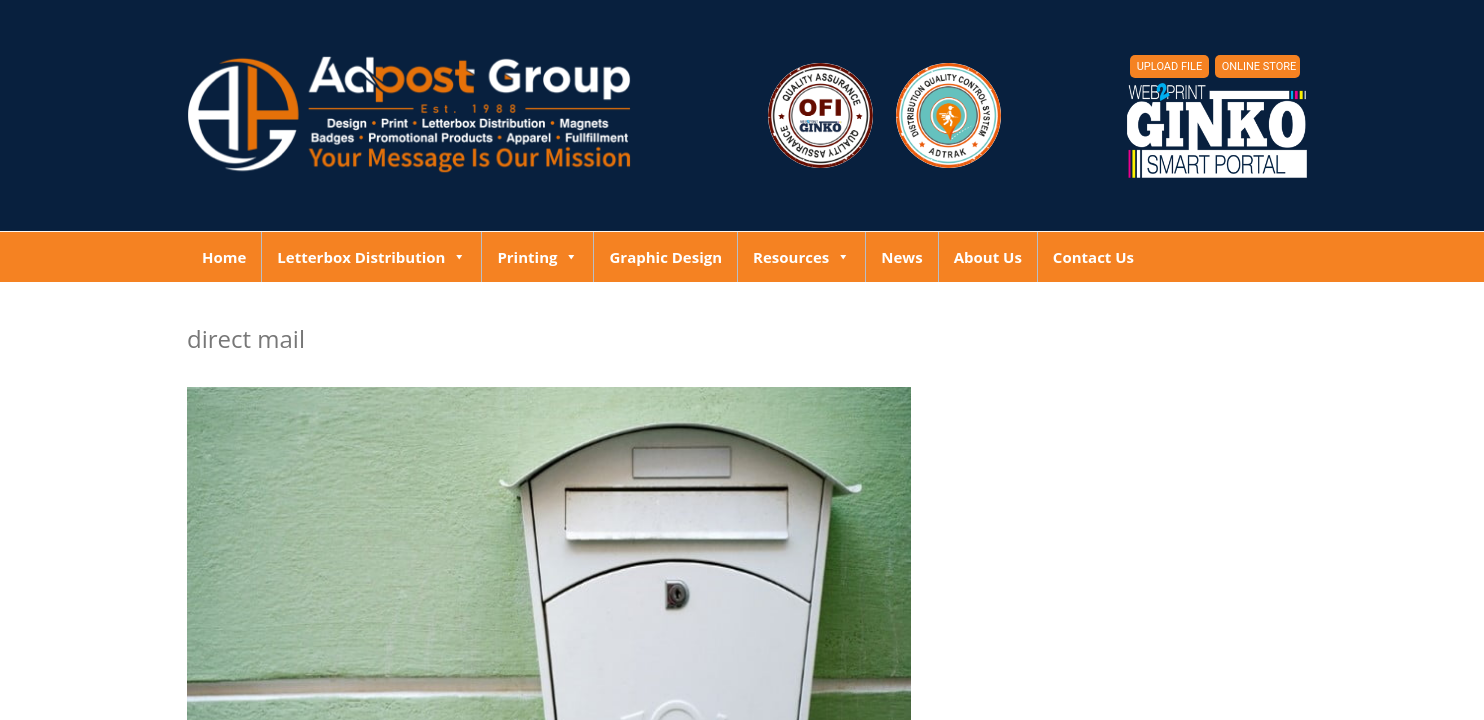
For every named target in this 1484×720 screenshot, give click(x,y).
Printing (537, 257)
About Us (988, 257)
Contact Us (1093, 257)
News (901, 257)
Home (224, 257)
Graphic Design (665, 257)
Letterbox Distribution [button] (371, 257)
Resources (801, 257)
